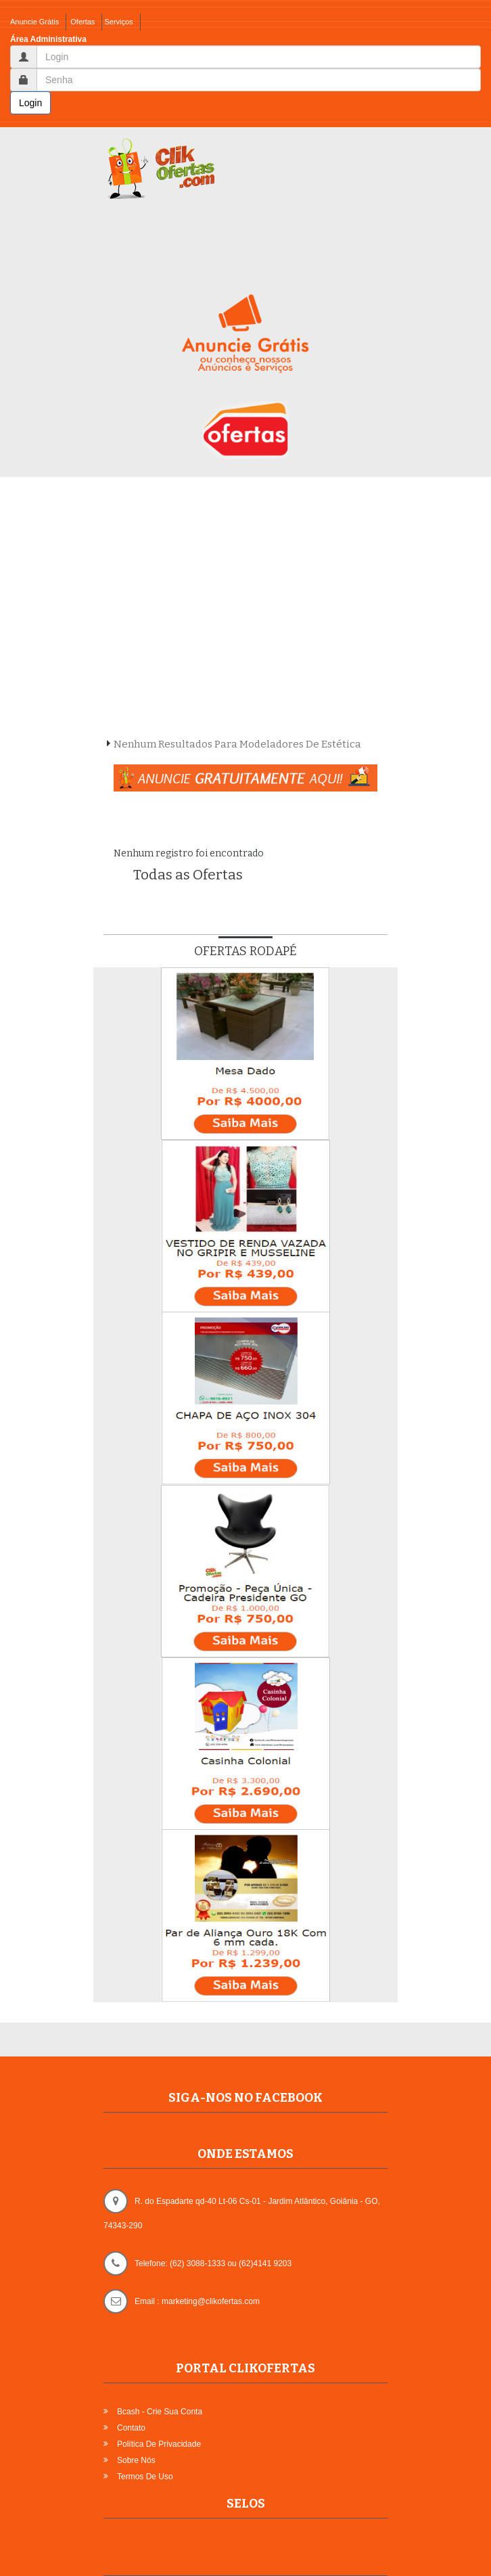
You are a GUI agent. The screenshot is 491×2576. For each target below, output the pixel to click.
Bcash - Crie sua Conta (159, 2411)
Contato (131, 2428)
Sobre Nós (136, 2460)
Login (30, 102)
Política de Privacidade (159, 2444)
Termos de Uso (145, 2476)
